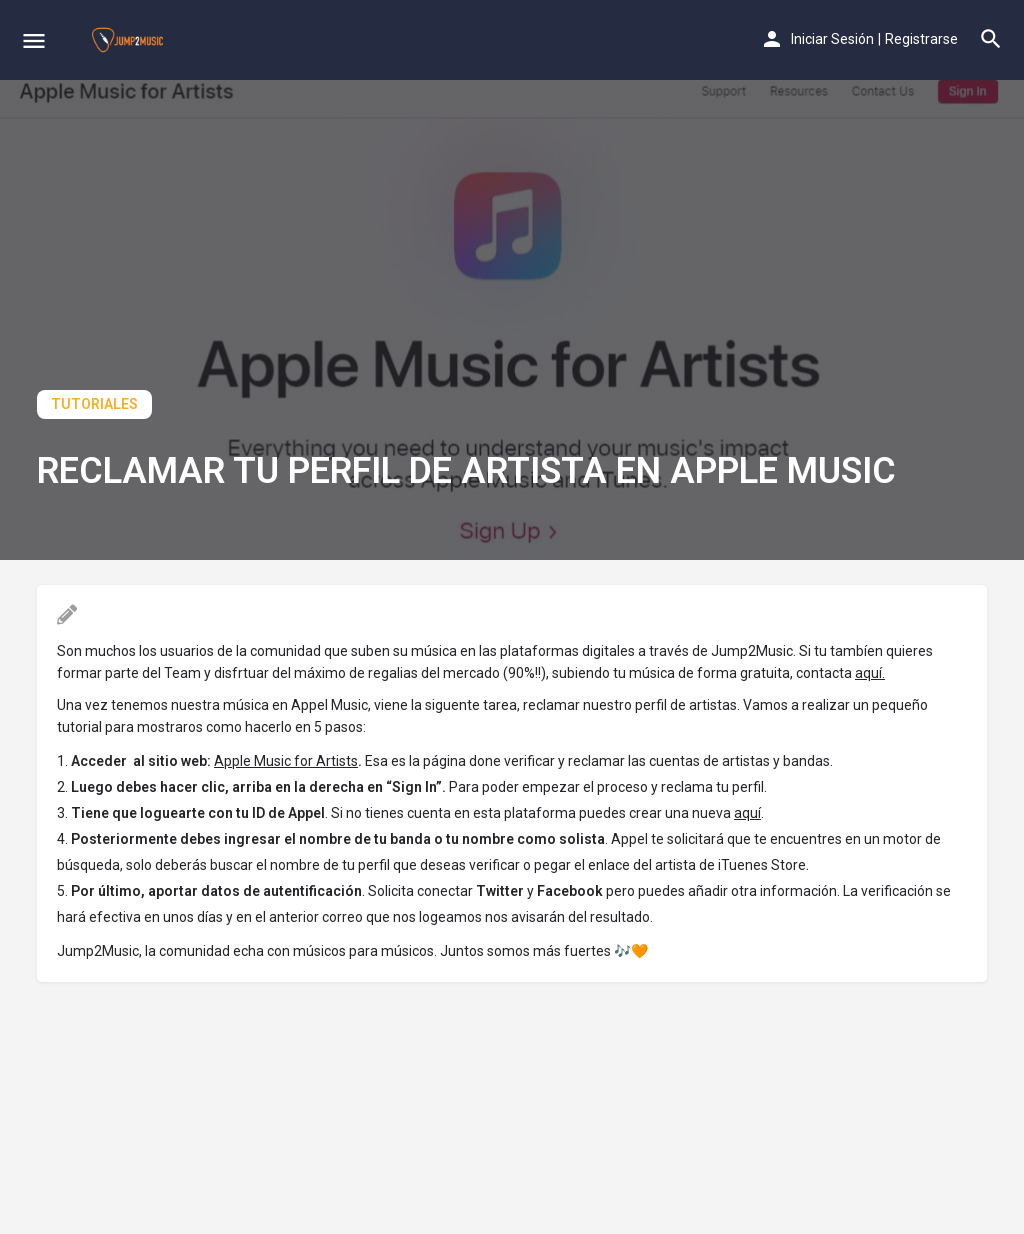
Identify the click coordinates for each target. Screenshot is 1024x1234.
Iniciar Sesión (832, 39)
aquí (747, 813)
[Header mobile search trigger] (991, 39)
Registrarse (921, 39)
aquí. (870, 673)
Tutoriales (94, 404)
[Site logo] (130, 40)
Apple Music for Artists (286, 761)
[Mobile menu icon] (34, 40)
